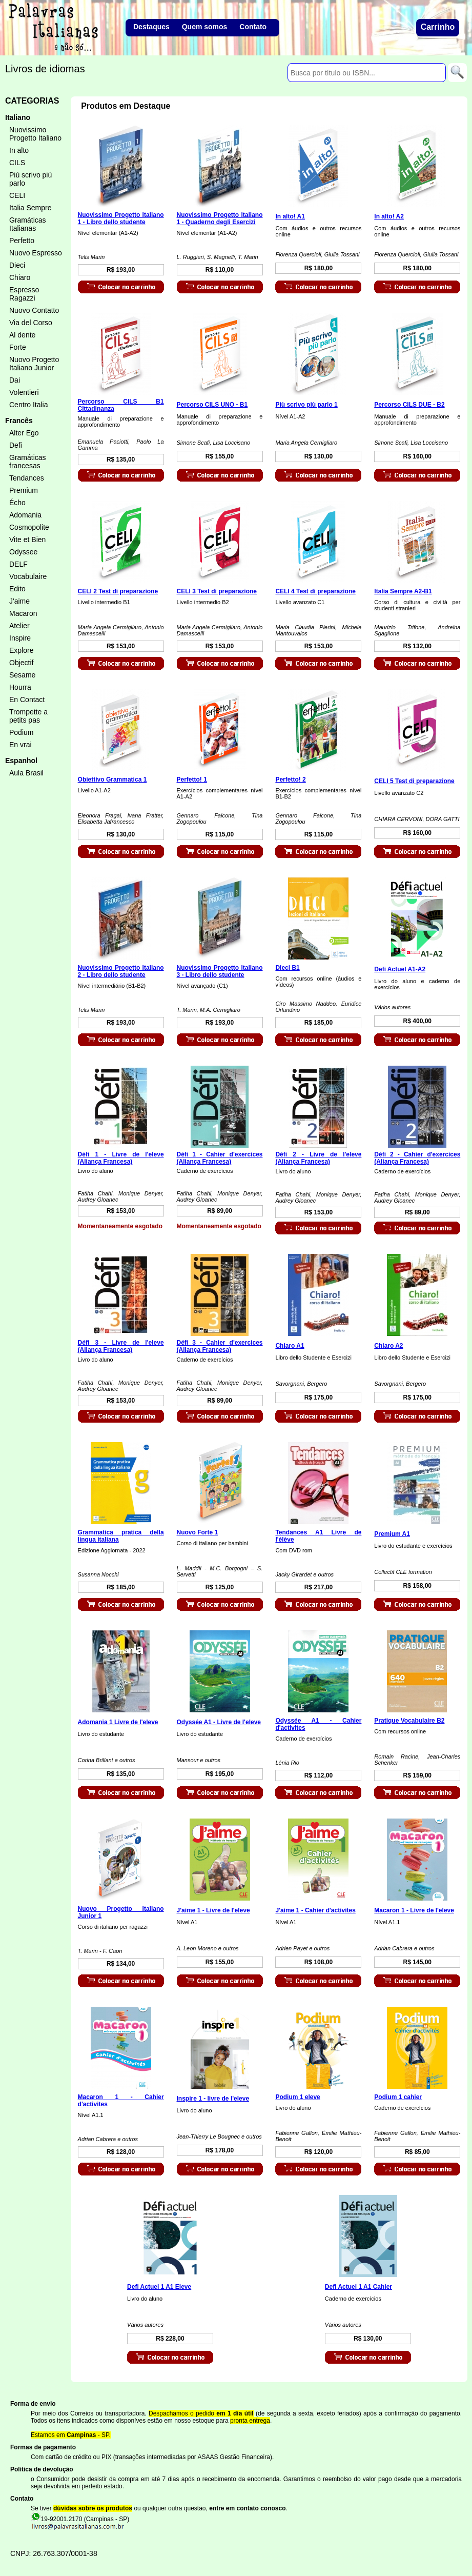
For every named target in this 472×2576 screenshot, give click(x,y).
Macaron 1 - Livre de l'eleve (414, 1910)
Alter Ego (24, 433)
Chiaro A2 (388, 1345)
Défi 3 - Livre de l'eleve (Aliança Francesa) (121, 1346)
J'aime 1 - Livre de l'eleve (213, 1910)
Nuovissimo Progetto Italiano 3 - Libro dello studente (220, 971)
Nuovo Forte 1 (197, 1532)
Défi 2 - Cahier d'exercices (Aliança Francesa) (417, 1158)
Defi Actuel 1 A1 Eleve (159, 2286)
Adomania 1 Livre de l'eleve (118, 1722)
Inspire (20, 638)
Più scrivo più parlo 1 (306, 404)
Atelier (19, 626)
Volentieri (24, 392)
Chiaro (19, 277)
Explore (21, 650)
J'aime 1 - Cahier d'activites (315, 1910)
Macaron (23, 613)
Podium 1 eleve (297, 2097)
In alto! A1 (290, 216)
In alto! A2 (389, 216)
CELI (17, 195)
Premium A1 (392, 1533)
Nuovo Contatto (34, 310)
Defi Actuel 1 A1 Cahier (358, 2286)
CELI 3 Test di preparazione (217, 591)
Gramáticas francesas (27, 461)
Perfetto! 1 (192, 779)
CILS (17, 162)
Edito (17, 589)
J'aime (19, 601)
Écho (17, 502)
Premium (23, 490)
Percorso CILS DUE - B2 (409, 404)
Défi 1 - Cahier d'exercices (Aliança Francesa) (220, 1158)
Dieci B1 (287, 967)
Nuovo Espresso (35, 253)
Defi (15, 445)
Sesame (22, 675)
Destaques (151, 27)
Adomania (25, 515)
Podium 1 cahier (398, 2097)
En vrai (20, 745)
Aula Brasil (26, 773)
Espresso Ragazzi (24, 294)
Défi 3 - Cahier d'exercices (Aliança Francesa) (220, 1346)
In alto (19, 150)
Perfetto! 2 (290, 779)
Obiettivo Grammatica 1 (112, 779)
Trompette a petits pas (28, 716)
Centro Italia (28, 405)
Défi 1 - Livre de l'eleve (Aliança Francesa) (121, 1158)
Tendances (26, 478)
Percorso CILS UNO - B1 (212, 404)
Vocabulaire (28, 576)
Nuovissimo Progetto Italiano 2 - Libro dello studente (121, 971)
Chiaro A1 (289, 1345)
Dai (14, 380)
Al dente (22, 335)
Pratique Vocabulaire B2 (409, 1720)
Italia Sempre (30, 208)
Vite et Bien (27, 539)
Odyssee (23, 552)
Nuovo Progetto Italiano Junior (34, 363)
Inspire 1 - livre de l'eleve (213, 2098)
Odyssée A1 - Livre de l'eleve (219, 1722)
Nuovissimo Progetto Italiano (35, 134)
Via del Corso (30, 322)
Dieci (17, 265)
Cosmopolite (29, 527)
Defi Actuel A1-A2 (399, 969)
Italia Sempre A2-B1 (403, 591)
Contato (252, 27)
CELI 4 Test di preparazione (315, 591)
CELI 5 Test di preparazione (414, 781)
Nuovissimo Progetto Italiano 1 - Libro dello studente (121, 218)
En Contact (27, 699)
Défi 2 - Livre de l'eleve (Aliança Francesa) (318, 1158)
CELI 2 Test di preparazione (118, 591)
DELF (18, 564)
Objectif (21, 662)
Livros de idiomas (45, 68)
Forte (17, 347)
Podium (21, 732)
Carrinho (438, 27)
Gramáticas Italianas (27, 224)
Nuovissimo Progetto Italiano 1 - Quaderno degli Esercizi (220, 218)
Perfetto (21, 240)
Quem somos (205, 27)
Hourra (20, 687)
